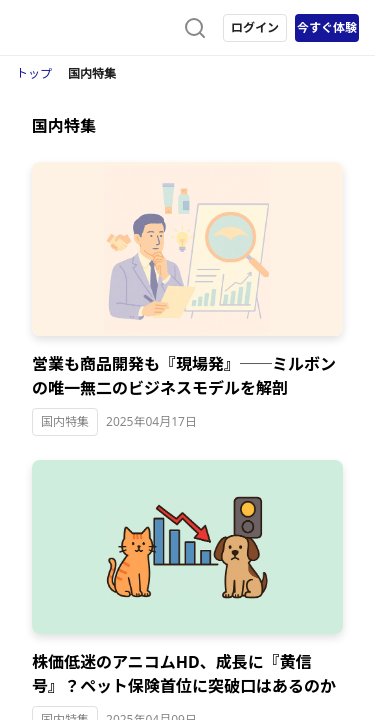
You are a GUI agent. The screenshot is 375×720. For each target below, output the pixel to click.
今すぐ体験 (327, 27)
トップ (34, 73)
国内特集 (65, 421)
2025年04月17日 (151, 421)
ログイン (255, 27)
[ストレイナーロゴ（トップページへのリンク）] (96, 28)
